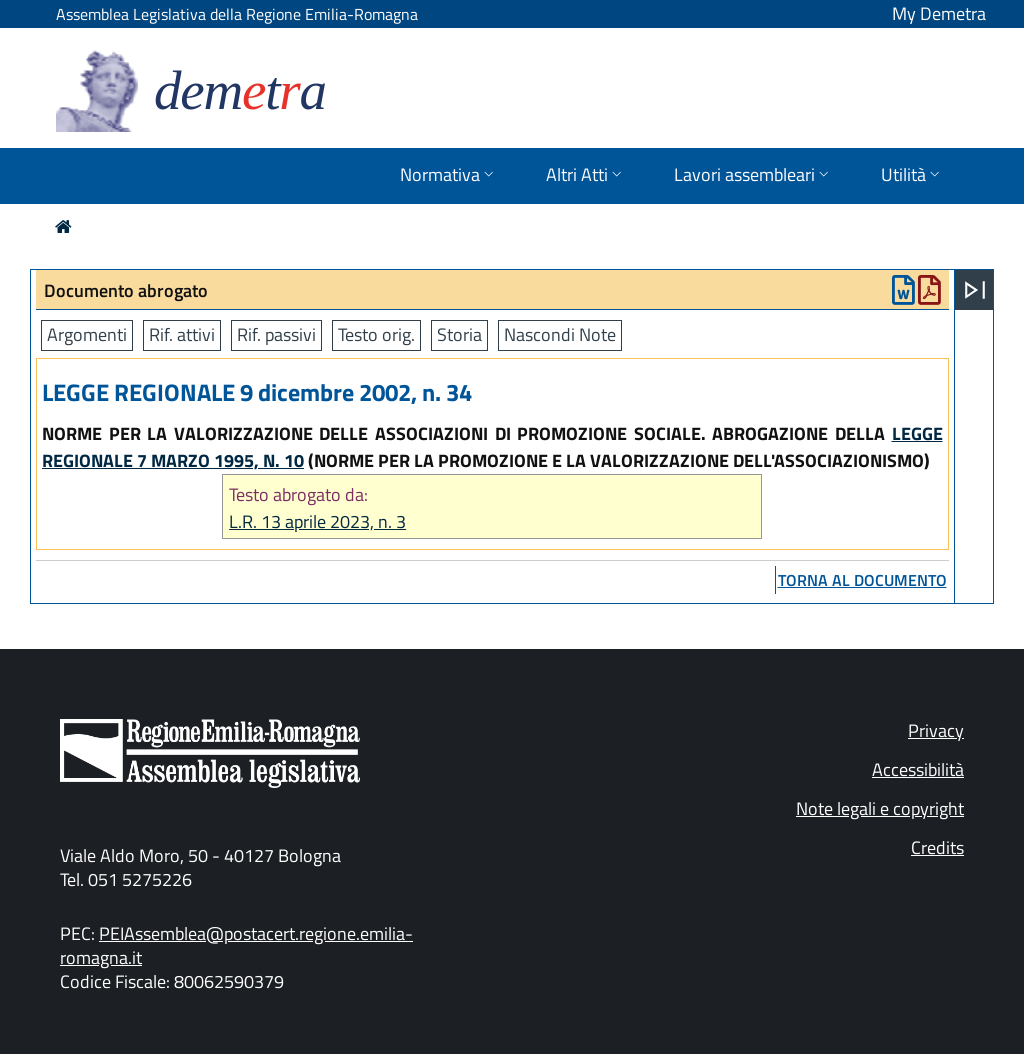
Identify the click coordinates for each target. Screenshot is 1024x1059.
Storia (459, 334)
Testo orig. (376, 334)
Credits (937, 847)
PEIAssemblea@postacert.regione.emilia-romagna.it (236, 945)
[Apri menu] (975, 290)
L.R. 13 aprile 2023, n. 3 (317, 521)
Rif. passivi (276, 334)
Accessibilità (918, 769)
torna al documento (862, 580)
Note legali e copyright (880, 808)
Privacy (936, 730)
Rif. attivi (182, 334)
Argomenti (87, 334)
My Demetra (939, 13)
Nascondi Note (560, 334)
